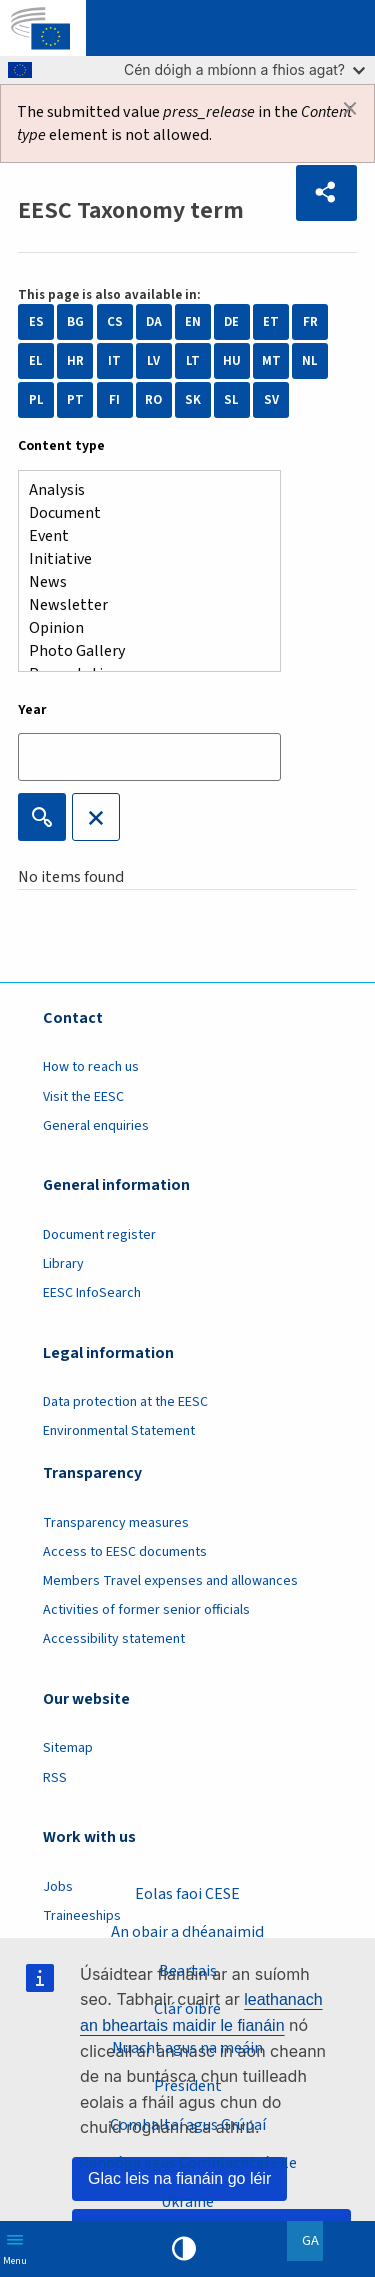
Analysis (141, 490)
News (141, 582)
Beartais (188, 1971)
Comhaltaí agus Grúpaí (188, 2125)
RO (153, 400)
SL (231, 400)
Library (63, 1264)
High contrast (184, 2249)
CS (115, 322)
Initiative (141, 559)
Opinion (141, 628)
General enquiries (96, 1126)
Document (141, 513)
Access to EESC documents (125, 1552)
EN (193, 322)
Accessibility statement (114, 1639)
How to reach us (91, 1067)
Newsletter (141, 605)
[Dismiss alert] (350, 109)
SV (271, 400)
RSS (55, 1778)
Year (32, 710)
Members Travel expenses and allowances (170, 1581)
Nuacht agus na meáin (187, 2048)
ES (36, 322)
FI (114, 400)
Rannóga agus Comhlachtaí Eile (188, 2163)
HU (232, 361)
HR (75, 361)
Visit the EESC (83, 1097)
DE (231, 322)
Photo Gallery (141, 651)
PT (75, 400)
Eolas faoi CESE (187, 1894)
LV (153, 361)
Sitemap (68, 1748)
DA (154, 322)
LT (193, 361)
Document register (99, 1235)
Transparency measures (116, 1523)
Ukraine (187, 2202)
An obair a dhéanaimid (187, 1932)
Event (141, 536)
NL (310, 361)
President (188, 2086)
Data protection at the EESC (125, 1402)
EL (36, 361)
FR (310, 322)
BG (75, 322)
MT (271, 361)
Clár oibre (187, 2009)
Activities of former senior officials (146, 1610)
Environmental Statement (119, 1431)
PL (36, 400)
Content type (61, 446)
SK (193, 400)
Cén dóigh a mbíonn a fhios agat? (244, 69)
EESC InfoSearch (92, 1293)
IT (114, 361)
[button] (326, 193)
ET (271, 322)
